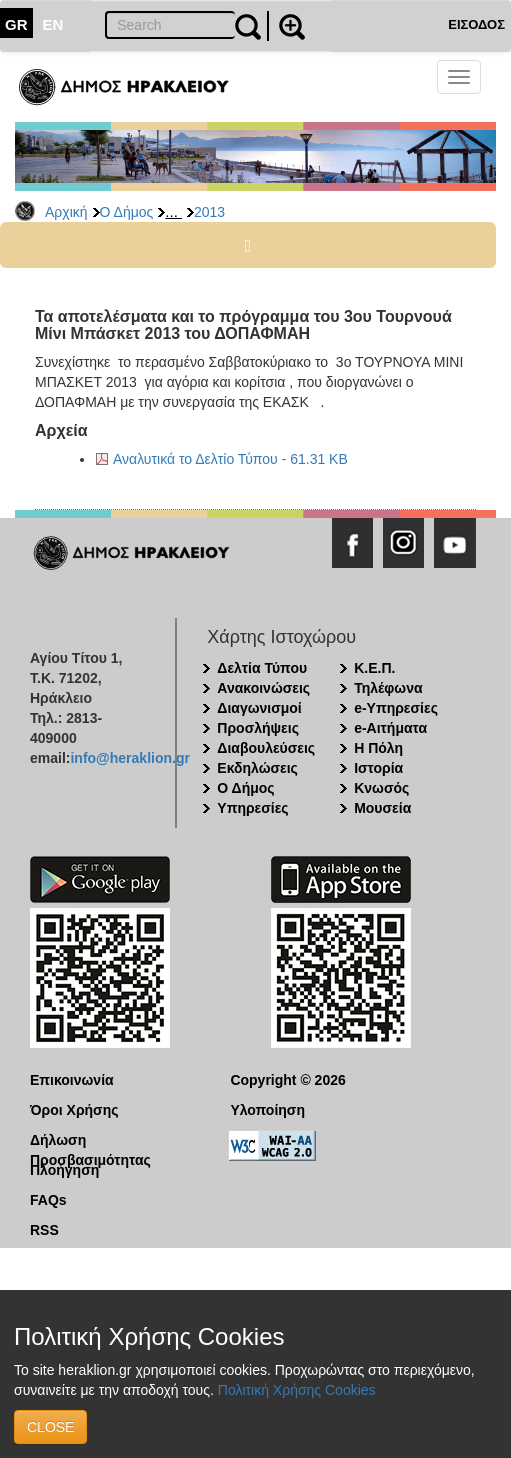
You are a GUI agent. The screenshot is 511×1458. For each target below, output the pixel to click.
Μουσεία (382, 808)
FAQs (48, 1200)
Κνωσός (381, 788)
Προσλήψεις (258, 728)
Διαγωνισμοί (259, 708)
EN (53, 24)
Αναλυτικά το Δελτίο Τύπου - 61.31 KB (230, 459)
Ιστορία (378, 768)
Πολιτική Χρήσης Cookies (297, 1390)
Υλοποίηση (267, 1110)
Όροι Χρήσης (74, 1110)
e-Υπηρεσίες (396, 708)
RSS (44, 1230)
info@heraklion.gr (129, 758)
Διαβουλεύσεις (266, 748)
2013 (209, 212)
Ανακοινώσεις (263, 688)
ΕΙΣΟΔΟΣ (476, 24)
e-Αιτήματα (390, 728)
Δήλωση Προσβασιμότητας (90, 1141)
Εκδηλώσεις (257, 768)
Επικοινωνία (72, 1080)
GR (16, 24)
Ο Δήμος (127, 212)
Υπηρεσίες (252, 808)
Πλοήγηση (64, 1170)
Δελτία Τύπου (262, 668)
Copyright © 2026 (287, 1080)
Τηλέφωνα (388, 688)
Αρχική (66, 212)
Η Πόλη (378, 748)
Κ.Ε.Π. (374, 668)
